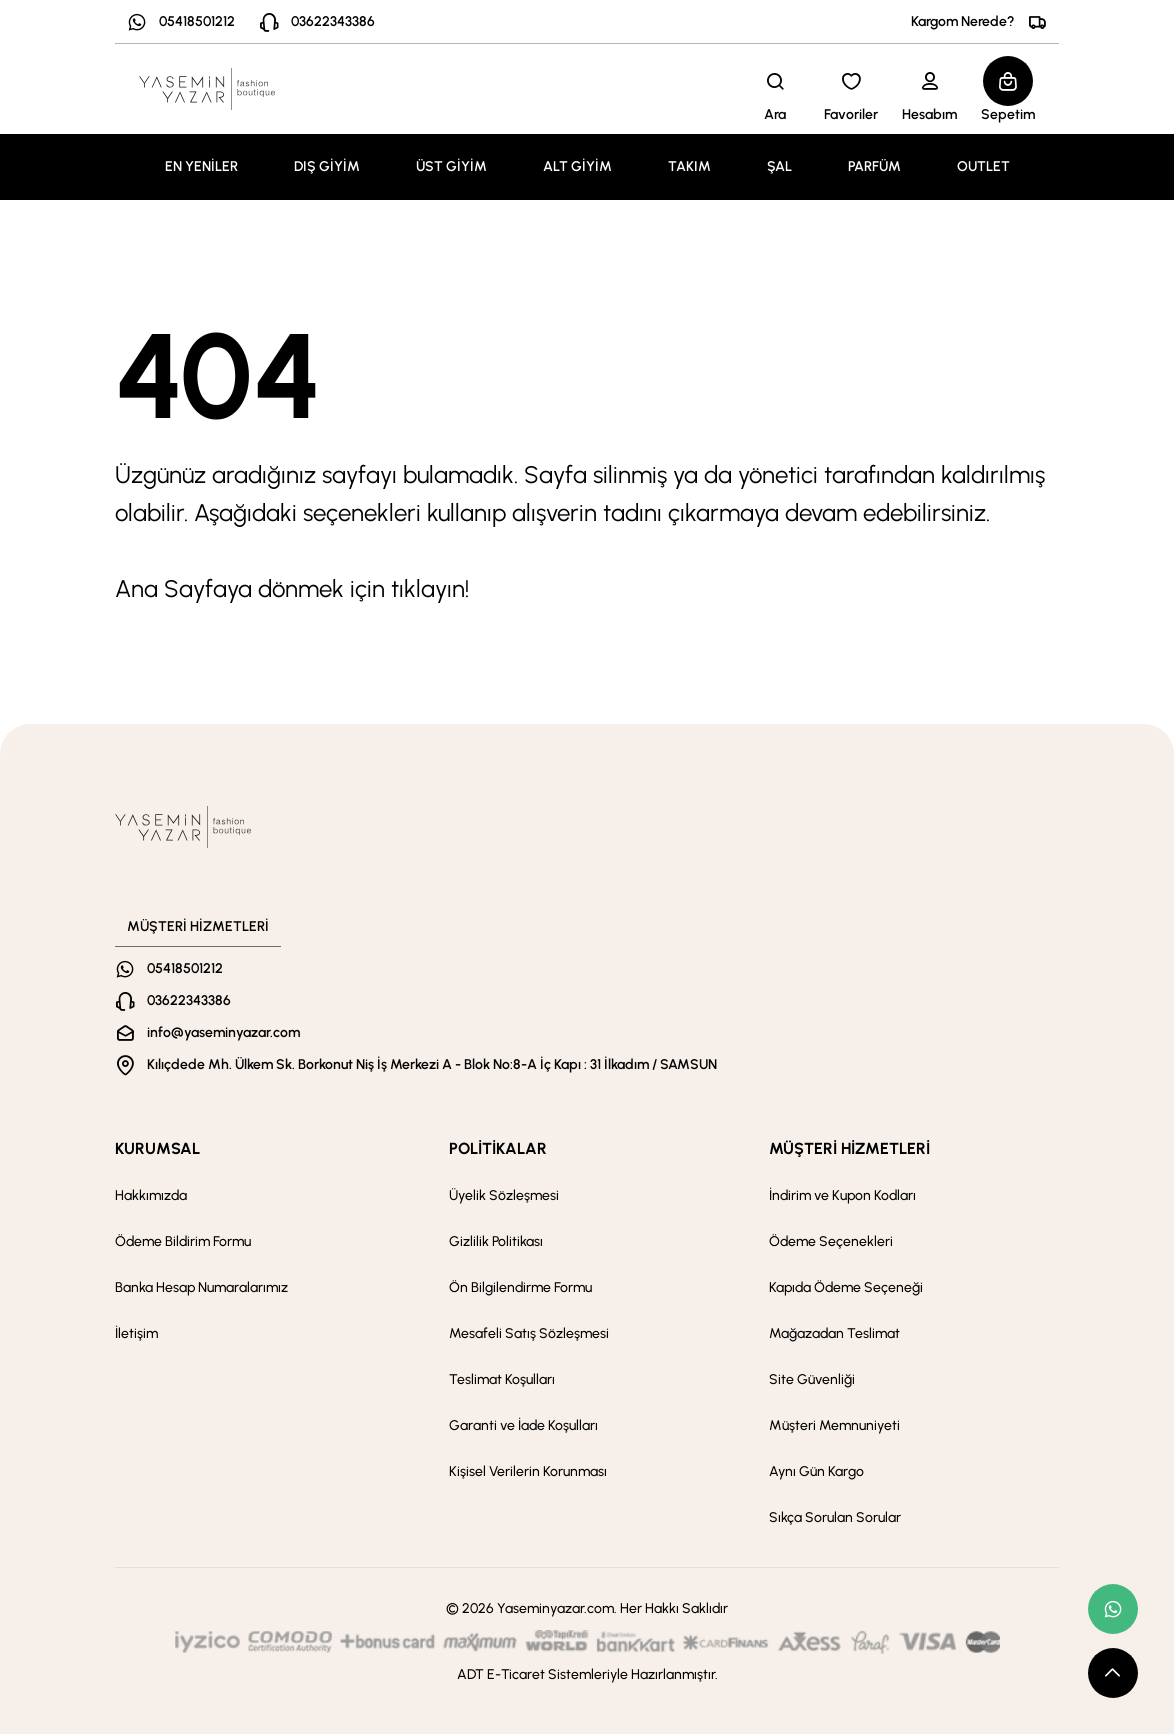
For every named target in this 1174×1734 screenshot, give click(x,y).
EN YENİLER (201, 166)
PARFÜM (874, 166)
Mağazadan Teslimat (834, 1333)
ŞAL (779, 166)
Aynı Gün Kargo (816, 1471)
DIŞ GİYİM (327, 166)
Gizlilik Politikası (496, 1241)
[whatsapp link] (1113, 1609)
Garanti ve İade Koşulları (523, 1425)
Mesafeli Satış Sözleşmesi (529, 1333)
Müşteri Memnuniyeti (834, 1425)
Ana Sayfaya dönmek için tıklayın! (292, 588)
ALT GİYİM (577, 166)
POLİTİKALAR (498, 1148)
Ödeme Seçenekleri (831, 1241)
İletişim (136, 1333)
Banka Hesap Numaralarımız (201, 1287)
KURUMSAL (157, 1148)
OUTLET (983, 166)
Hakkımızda (151, 1195)
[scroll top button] (1113, 1673)
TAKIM (689, 166)
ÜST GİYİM (451, 166)
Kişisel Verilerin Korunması (528, 1471)
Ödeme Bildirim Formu (183, 1241)
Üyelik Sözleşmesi (504, 1195)
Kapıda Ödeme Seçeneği (846, 1287)
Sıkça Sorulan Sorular (835, 1517)
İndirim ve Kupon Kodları (842, 1195)
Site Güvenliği (812, 1379)
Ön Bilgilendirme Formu (520, 1287)
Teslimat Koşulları (502, 1379)
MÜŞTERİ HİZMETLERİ (849, 1148)
